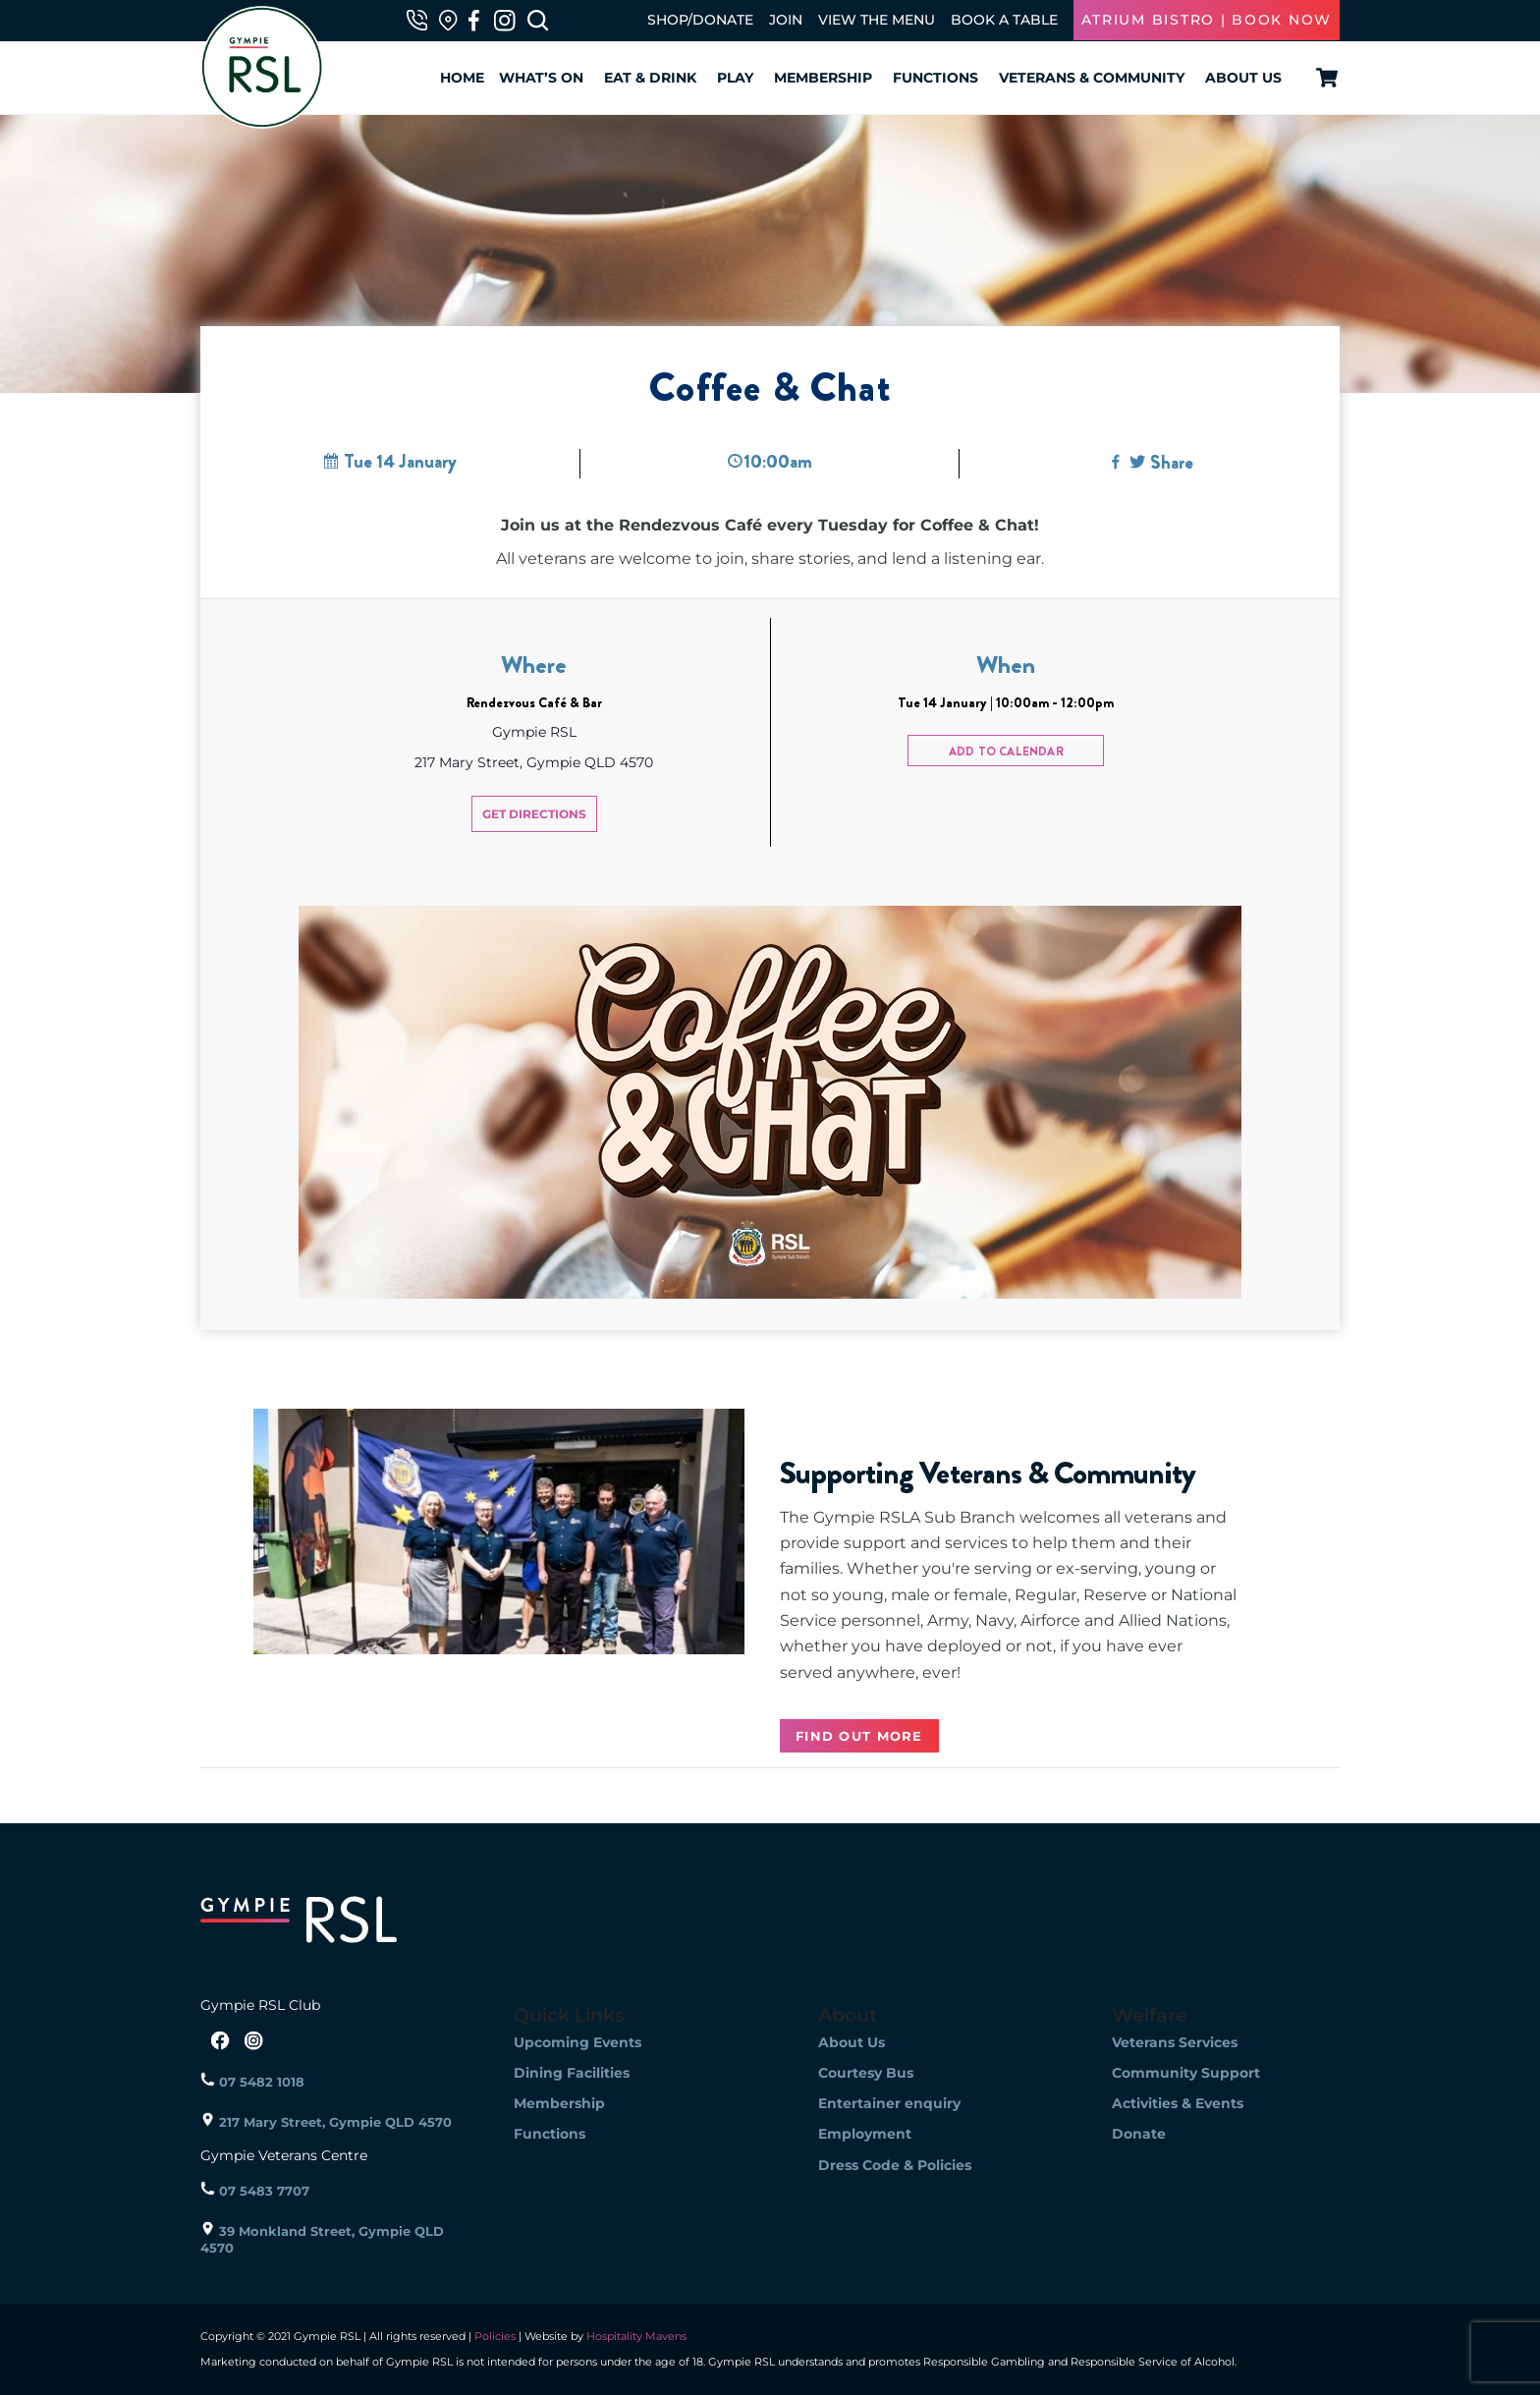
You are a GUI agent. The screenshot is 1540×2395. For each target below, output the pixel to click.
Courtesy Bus (865, 2073)
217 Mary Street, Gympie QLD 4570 (326, 2122)
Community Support (1186, 2073)
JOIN (785, 20)
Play (735, 77)
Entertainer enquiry (889, 2103)
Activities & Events (1177, 2103)
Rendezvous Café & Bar (534, 702)
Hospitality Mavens (635, 2336)
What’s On (541, 77)
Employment (864, 2134)
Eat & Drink (650, 77)
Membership (823, 77)
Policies (495, 2336)
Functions (935, 77)
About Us (1243, 77)
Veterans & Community (1091, 77)
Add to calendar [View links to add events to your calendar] (1006, 751)
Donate (1139, 2134)
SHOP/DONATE (700, 20)
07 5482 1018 (252, 2081)
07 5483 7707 (254, 2191)
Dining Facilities (572, 2073)
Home (462, 77)
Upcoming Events (577, 2042)
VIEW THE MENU (876, 20)
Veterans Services (1175, 2042)
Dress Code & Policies (894, 2165)
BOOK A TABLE (1004, 20)
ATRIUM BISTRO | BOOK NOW (1206, 20)
